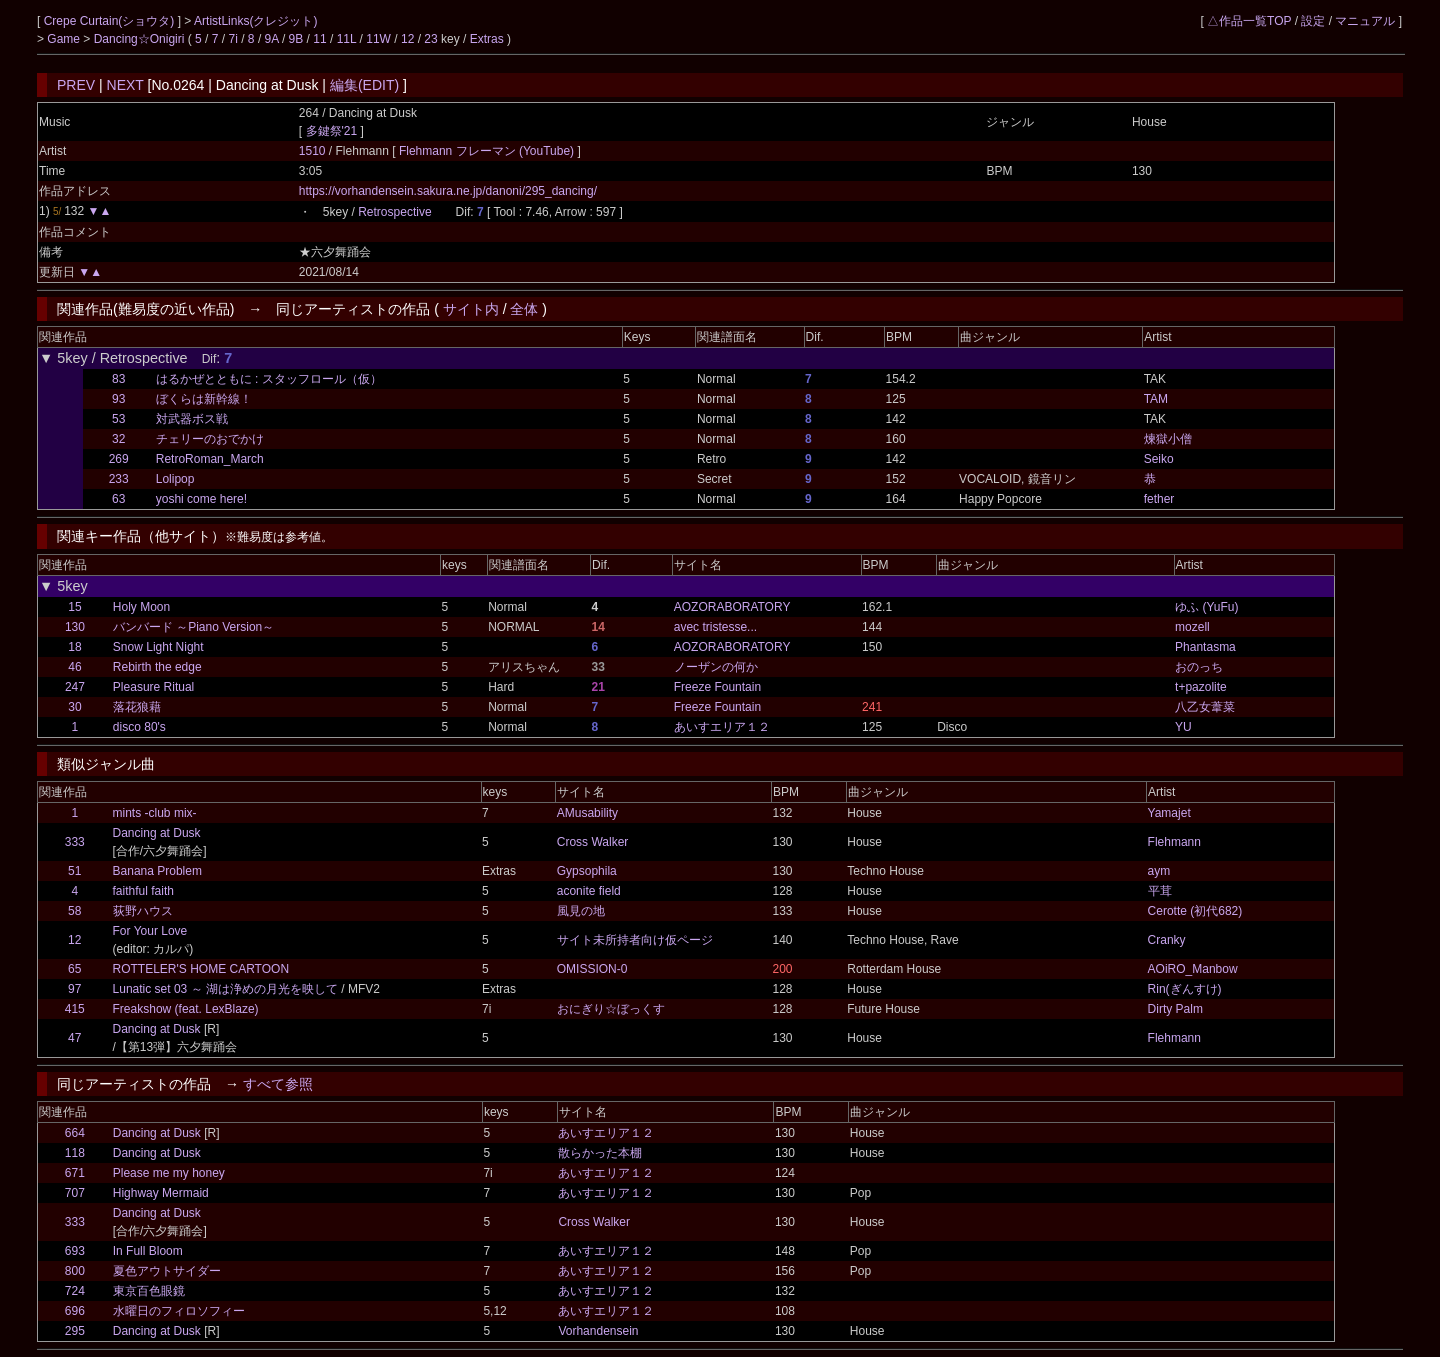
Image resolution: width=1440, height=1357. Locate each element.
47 (74, 1038)
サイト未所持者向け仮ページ (635, 940)
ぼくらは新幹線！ (204, 399)
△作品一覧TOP (1249, 21)
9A (272, 39)
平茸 (1160, 891)
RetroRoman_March (210, 459)
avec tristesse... (715, 627)
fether (1159, 499)
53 (118, 419)
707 (75, 1193)
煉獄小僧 (1168, 439)
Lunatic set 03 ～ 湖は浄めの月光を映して (225, 989)
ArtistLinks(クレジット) (255, 21)
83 (118, 379)
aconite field (589, 891)
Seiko (1159, 459)
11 (319, 39)
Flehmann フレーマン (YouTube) (488, 151)
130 (75, 627)
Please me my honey (169, 1173)
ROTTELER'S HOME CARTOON (201, 969)
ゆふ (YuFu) (1206, 607)
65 (74, 969)
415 (75, 1009)
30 (74, 707)
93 (118, 399)
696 (75, 1311)
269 (119, 459)
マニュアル (1365, 21)
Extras (487, 39)
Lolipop (175, 479)
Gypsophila (587, 871)
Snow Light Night (158, 647)
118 (75, 1153)
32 (118, 439)
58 (74, 911)
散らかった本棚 (600, 1153)
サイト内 (471, 309)
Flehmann (1174, 842)
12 (407, 39)
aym (1159, 871)
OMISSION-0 (592, 969)
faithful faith (143, 891)
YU (1183, 727)
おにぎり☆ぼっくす (611, 1009)
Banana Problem (157, 871)
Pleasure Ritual (153, 687)
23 (430, 39)
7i (233, 39)
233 (119, 479)
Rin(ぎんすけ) (1185, 989)
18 (74, 647)
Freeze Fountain (717, 687)
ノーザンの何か (716, 667)
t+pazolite (1201, 687)
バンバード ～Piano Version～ (193, 627)
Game (65, 39)
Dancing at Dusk (157, 833)
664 (75, 1133)
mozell (1192, 627)
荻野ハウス (143, 911)
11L (347, 39)
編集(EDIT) (364, 85)
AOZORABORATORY (732, 607)
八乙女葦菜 (1205, 707)
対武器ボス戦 (192, 419)
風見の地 (581, 911)
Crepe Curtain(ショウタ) (111, 21)
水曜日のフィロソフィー (179, 1311)
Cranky (1167, 940)
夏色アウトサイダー (167, 1271)
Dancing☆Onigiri (141, 39)
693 (75, 1251)
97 (74, 989)
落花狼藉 (137, 707)
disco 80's (139, 727)
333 (75, 842)
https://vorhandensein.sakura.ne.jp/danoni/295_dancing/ (448, 191)
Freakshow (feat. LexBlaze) (186, 1009)
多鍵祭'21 (332, 131)
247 (75, 687)
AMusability (587, 813)
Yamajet (1169, 813)
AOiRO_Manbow (1193, 969)
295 (75, 1331)
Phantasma (1205, 647)
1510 (312, 151)
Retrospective (394, 212)
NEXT (125, 85)
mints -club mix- (155, 813)
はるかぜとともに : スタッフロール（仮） (269, 379)
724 (75, 1291)
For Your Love (150, 931)
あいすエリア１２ (722, 727)
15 (74, 607)
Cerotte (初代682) (1195, 911)
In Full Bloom (148, 1251)
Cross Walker (593, 842)
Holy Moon (141, 607)
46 (74, 667)
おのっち (1199, 667)
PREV (76, 85)
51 (74, 871)
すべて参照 (278, 1084)
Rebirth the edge (157, 667)
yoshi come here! (201, 499)
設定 (1313, 21)
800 (75, 1271)
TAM (1156, 399)
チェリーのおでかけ (210, 439)
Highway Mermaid (161, 1193)
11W (378, 39)
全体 (524, 309)
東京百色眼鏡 (149, 1291)
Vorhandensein (598, 1331)
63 (118, 499)
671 (75, 1173)
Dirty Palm (1175, 1009)
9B (296, 39)
